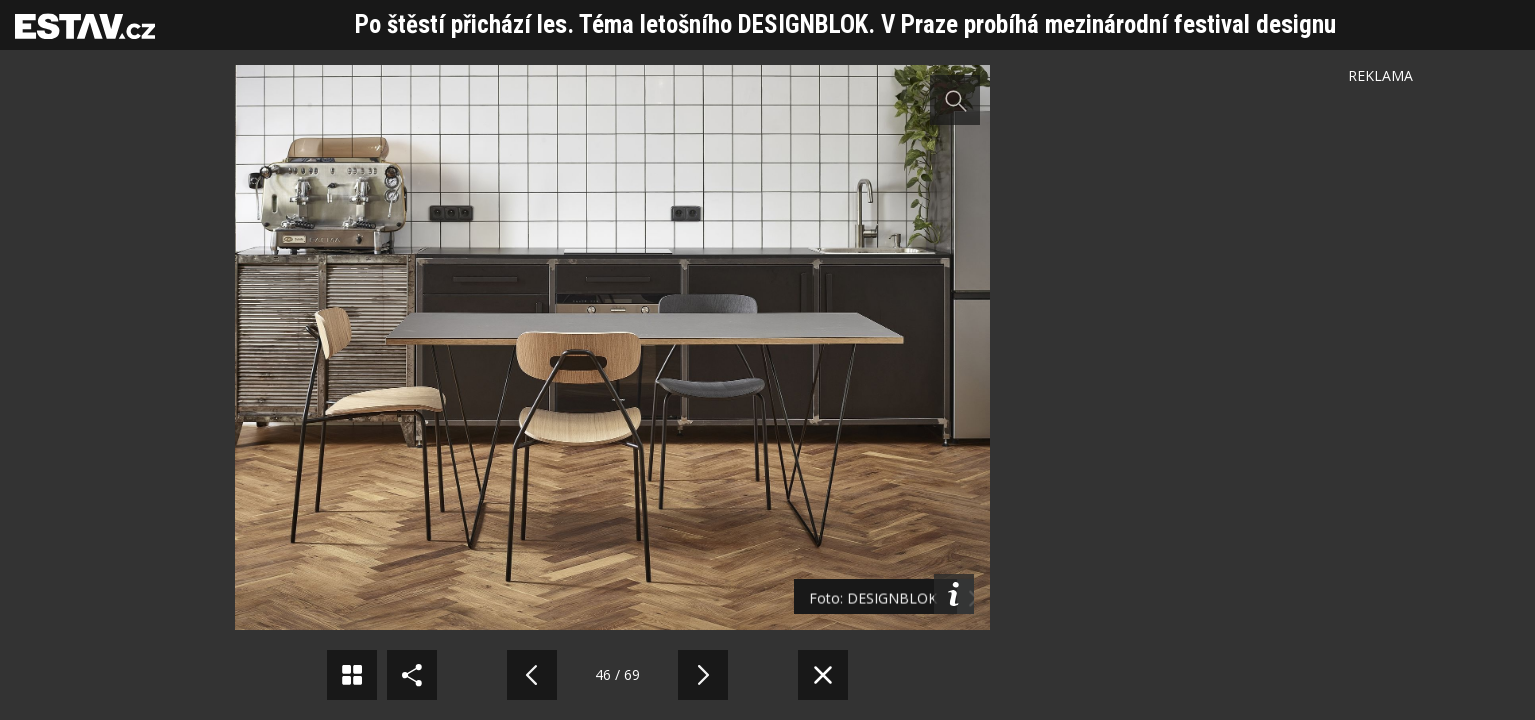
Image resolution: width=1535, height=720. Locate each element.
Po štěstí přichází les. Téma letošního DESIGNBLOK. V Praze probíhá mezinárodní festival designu (845, 24)
